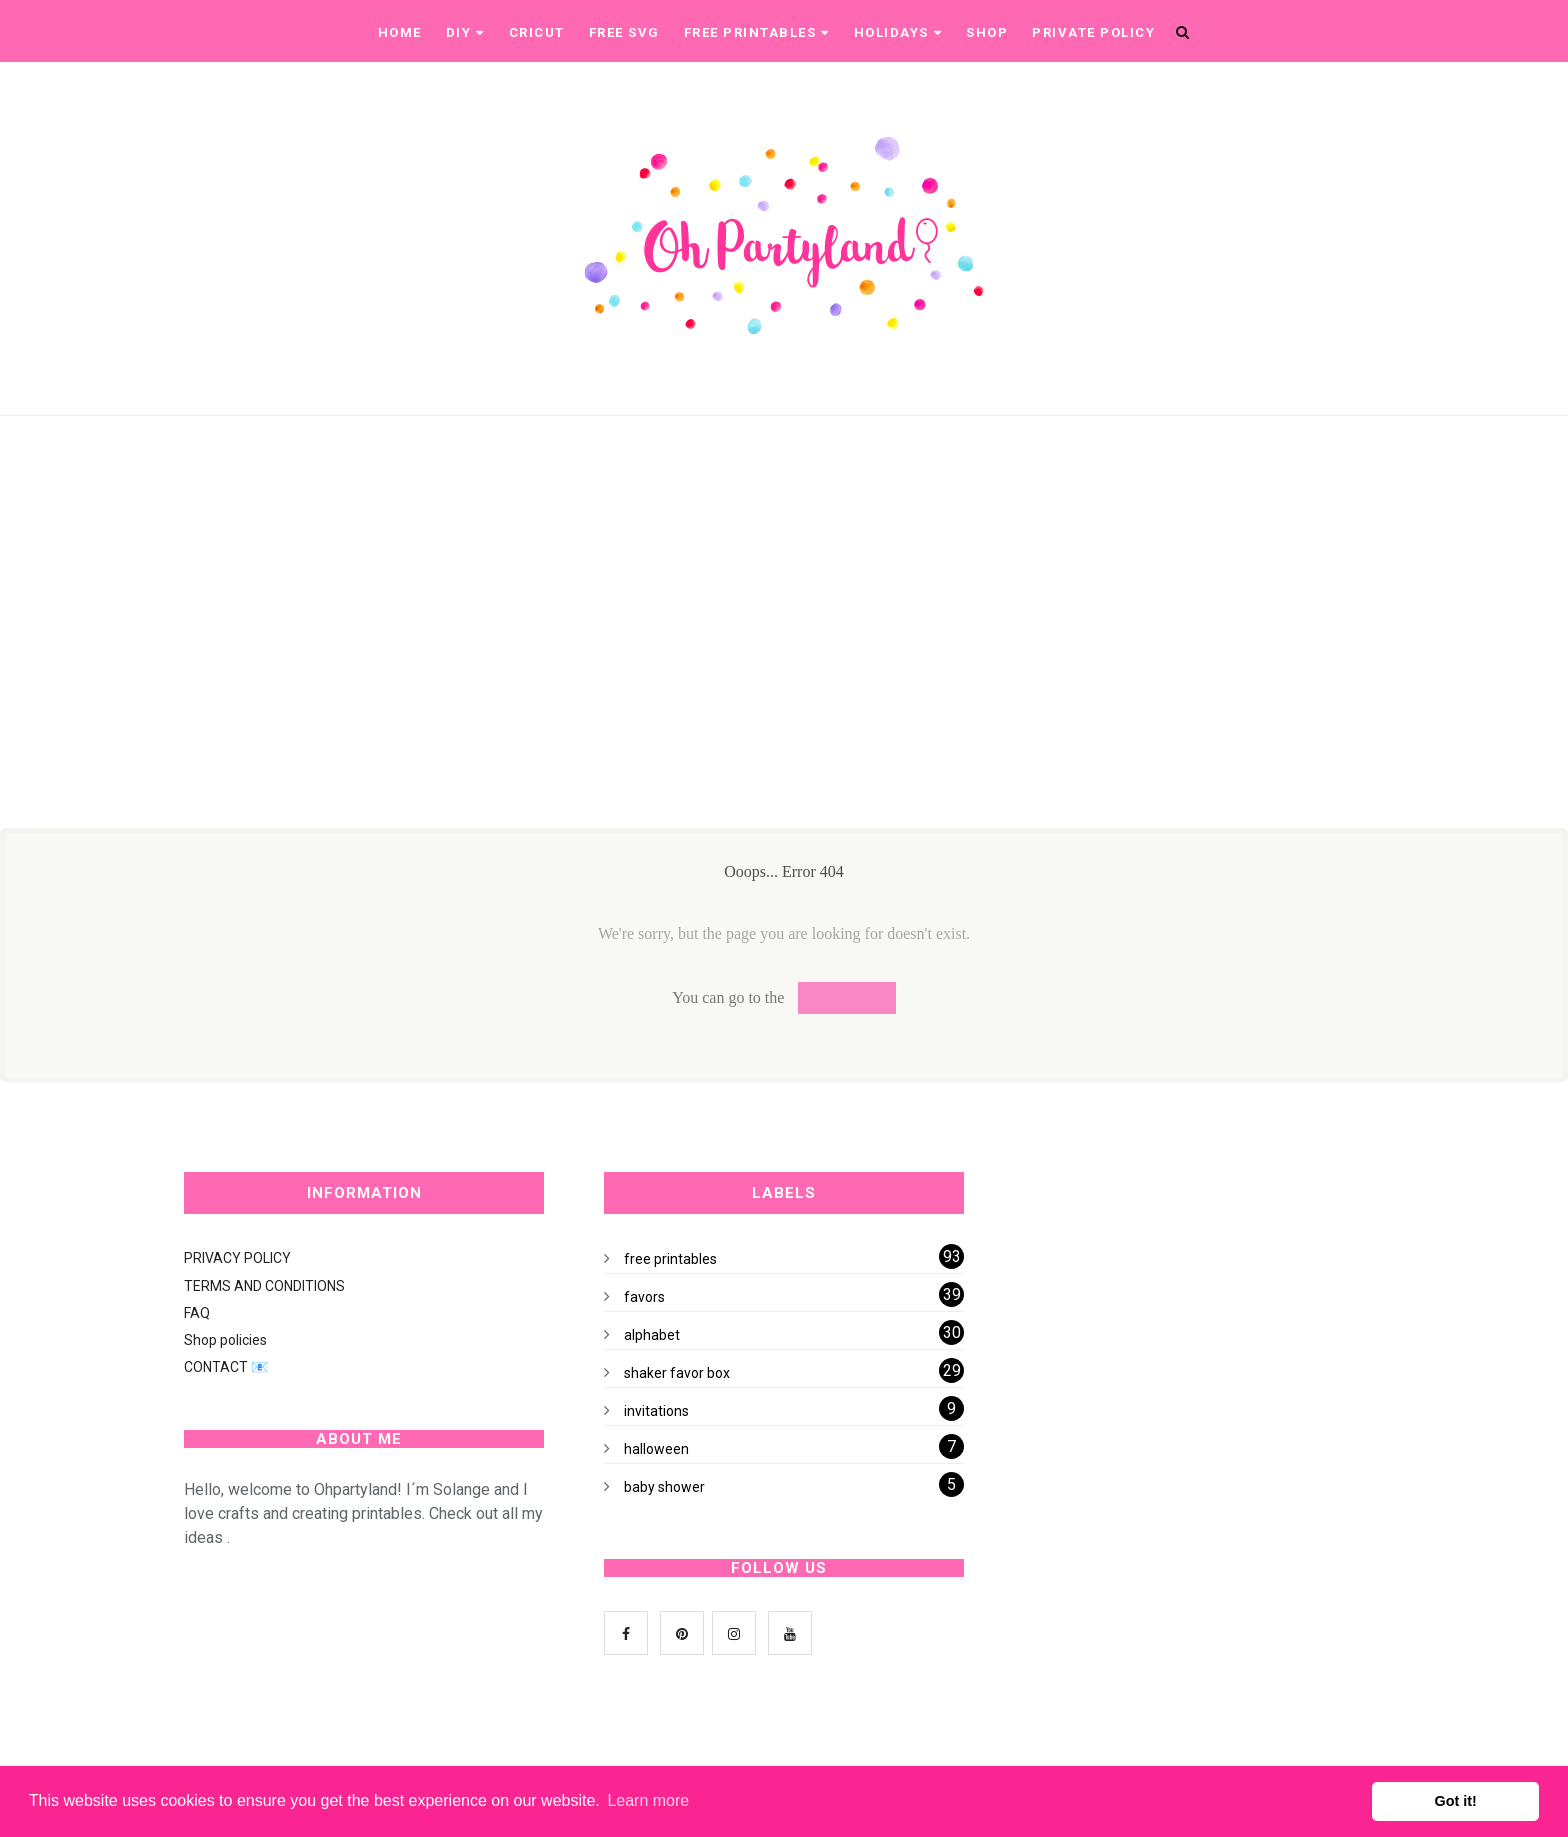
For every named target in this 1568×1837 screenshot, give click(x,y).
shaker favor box (677, 1373)
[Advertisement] (592, 664)
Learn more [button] (648, 1800)
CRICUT (537, 32)
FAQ (197, 1313)
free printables (670, 1259)
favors (644, 1297)
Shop (987, 32)
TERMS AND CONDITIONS (264, 1286)
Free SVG (624, 32)
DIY (465, 32)
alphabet (652, 1335)
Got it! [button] (1456, 1801)
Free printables (757, 32)
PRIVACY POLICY (237, 1258)
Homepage (846, 997)
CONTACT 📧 (226, 1367)
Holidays (898, 32)
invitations (656, 1411)
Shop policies (225, 1340)
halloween (656, 1449)
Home (400, 32)
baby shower (664, 1487)
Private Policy (1093, 32)
